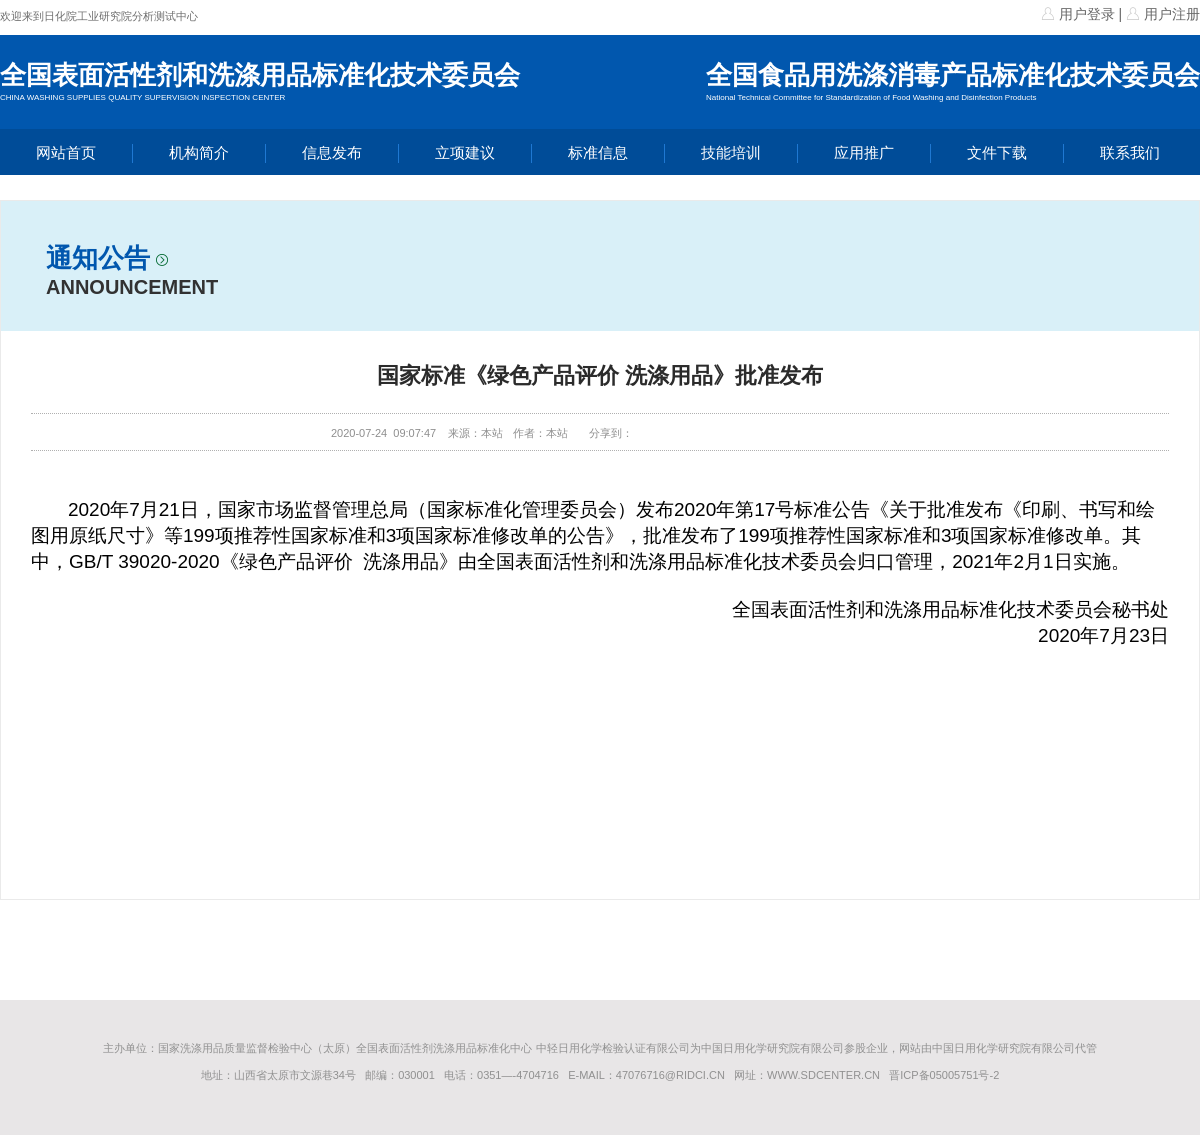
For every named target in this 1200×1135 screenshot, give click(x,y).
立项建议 (465, 152)
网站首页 (66, 152)
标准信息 (598, 152)
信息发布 (332, 152)
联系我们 (1130, 152)
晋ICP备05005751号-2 (944, 1075)
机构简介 (199, 152)
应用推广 (864, 152)
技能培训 (731, 152)
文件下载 (997, 152)
